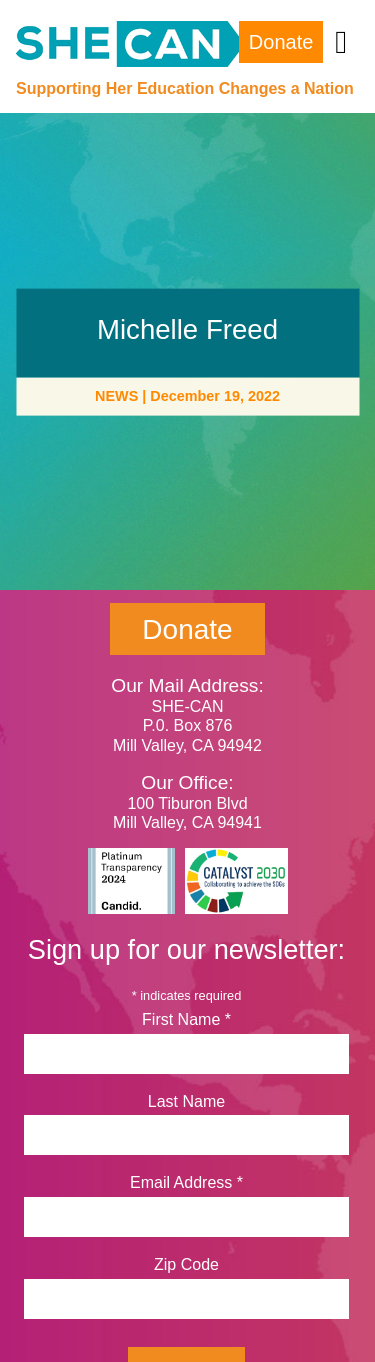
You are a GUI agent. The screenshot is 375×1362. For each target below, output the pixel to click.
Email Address (186, 1182)
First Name (186, 1019)
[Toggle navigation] (341, 42)
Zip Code (186, 1264)
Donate (281, 42)
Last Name (186, 1101)
